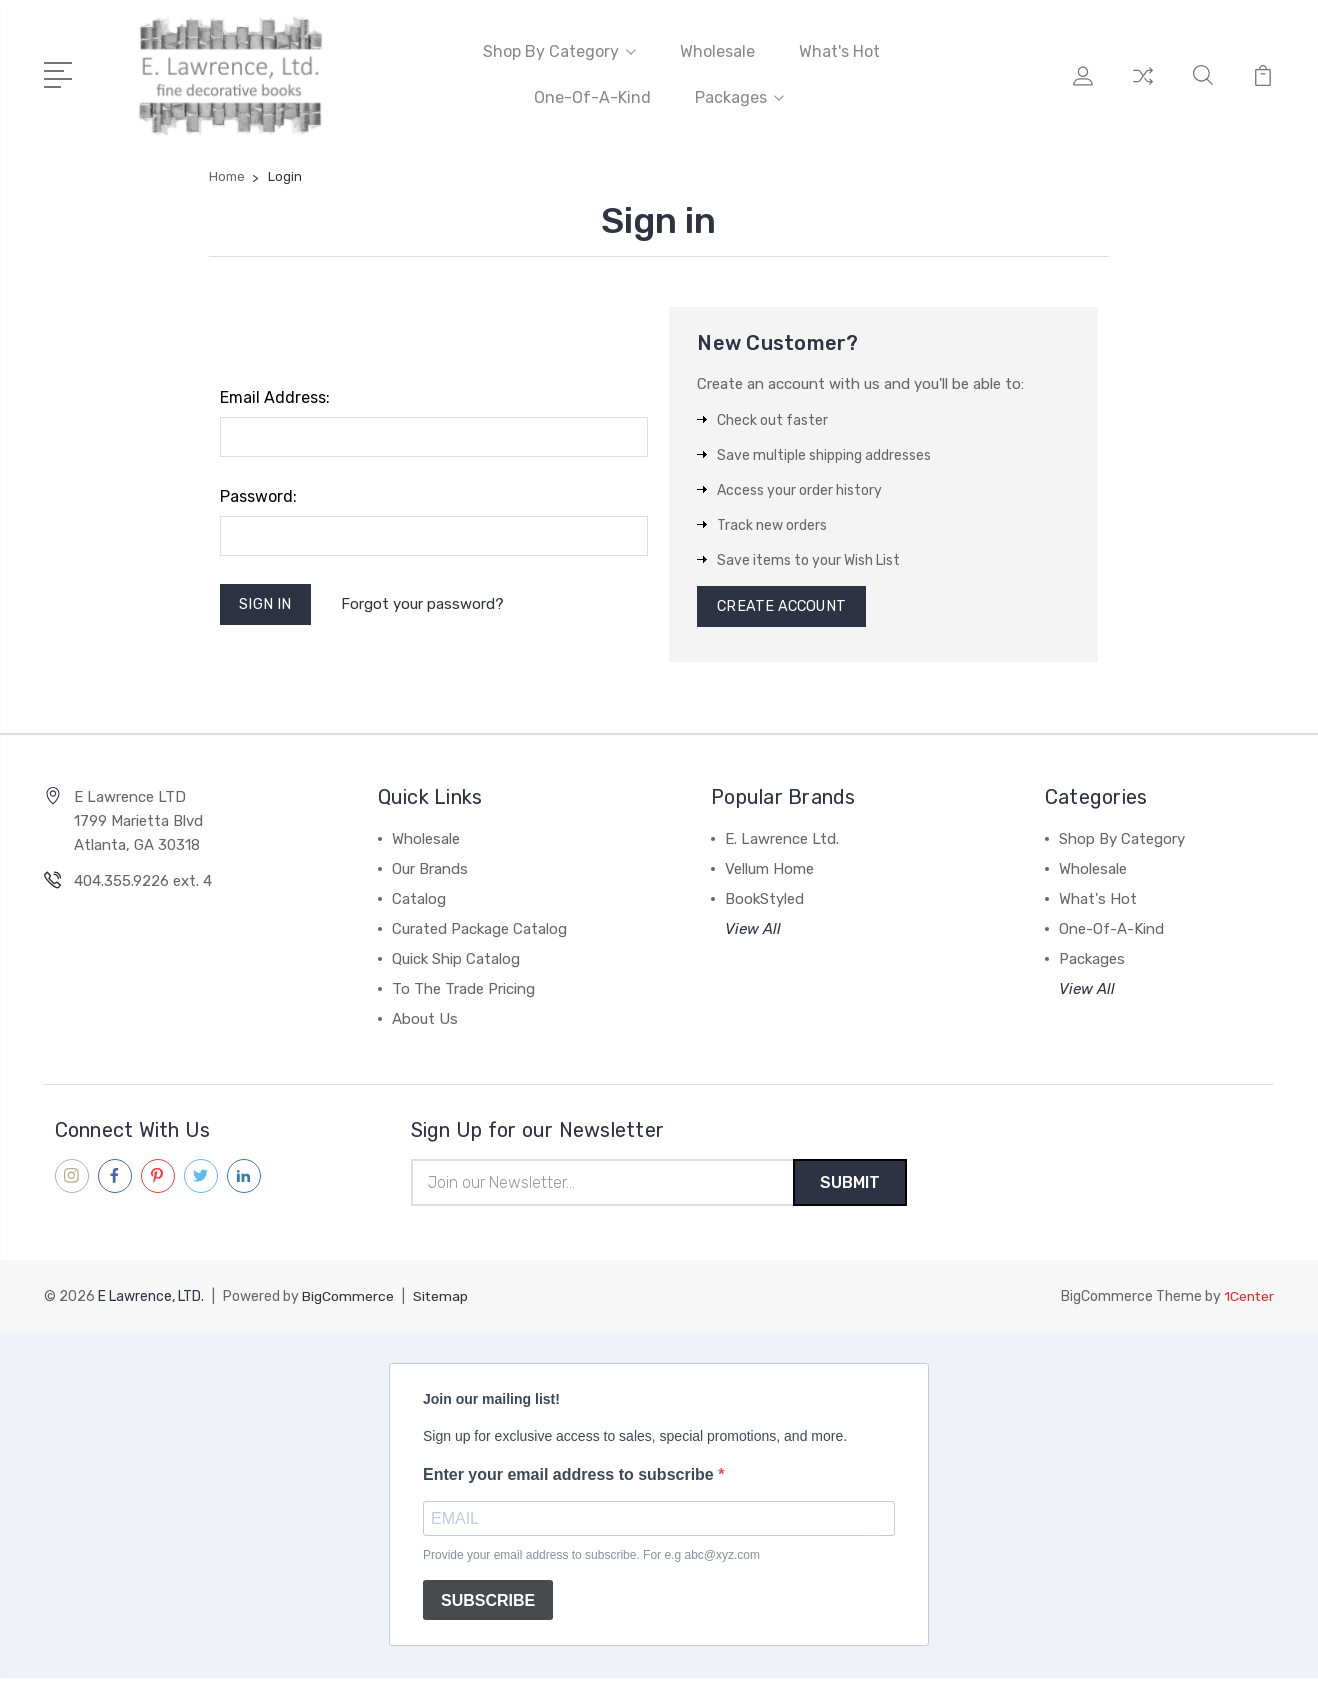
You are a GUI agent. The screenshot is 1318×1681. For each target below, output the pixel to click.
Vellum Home (769, 870)
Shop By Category (559, 50)
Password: (258, 494)
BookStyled (764, 900)
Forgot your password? (425, 604)
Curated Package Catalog (479, 930)
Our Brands (430, 870)
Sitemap (441, 1299)
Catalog (419, 900)
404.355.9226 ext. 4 (143, 882)
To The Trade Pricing (463, 990)
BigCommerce (348, 1299)
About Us (425, 1020)
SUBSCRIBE (488, 1603)
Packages (739, 96)
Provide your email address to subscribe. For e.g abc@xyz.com (591, 1558)
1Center (1248, 1299)
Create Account (784, 606)
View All (753, 930)
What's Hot (839, 50)
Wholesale (717, 50)
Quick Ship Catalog (456, 960)
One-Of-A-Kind (592, 96)
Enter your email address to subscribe (570, 1477)
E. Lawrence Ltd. (782, 840)
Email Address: (275, 395)
